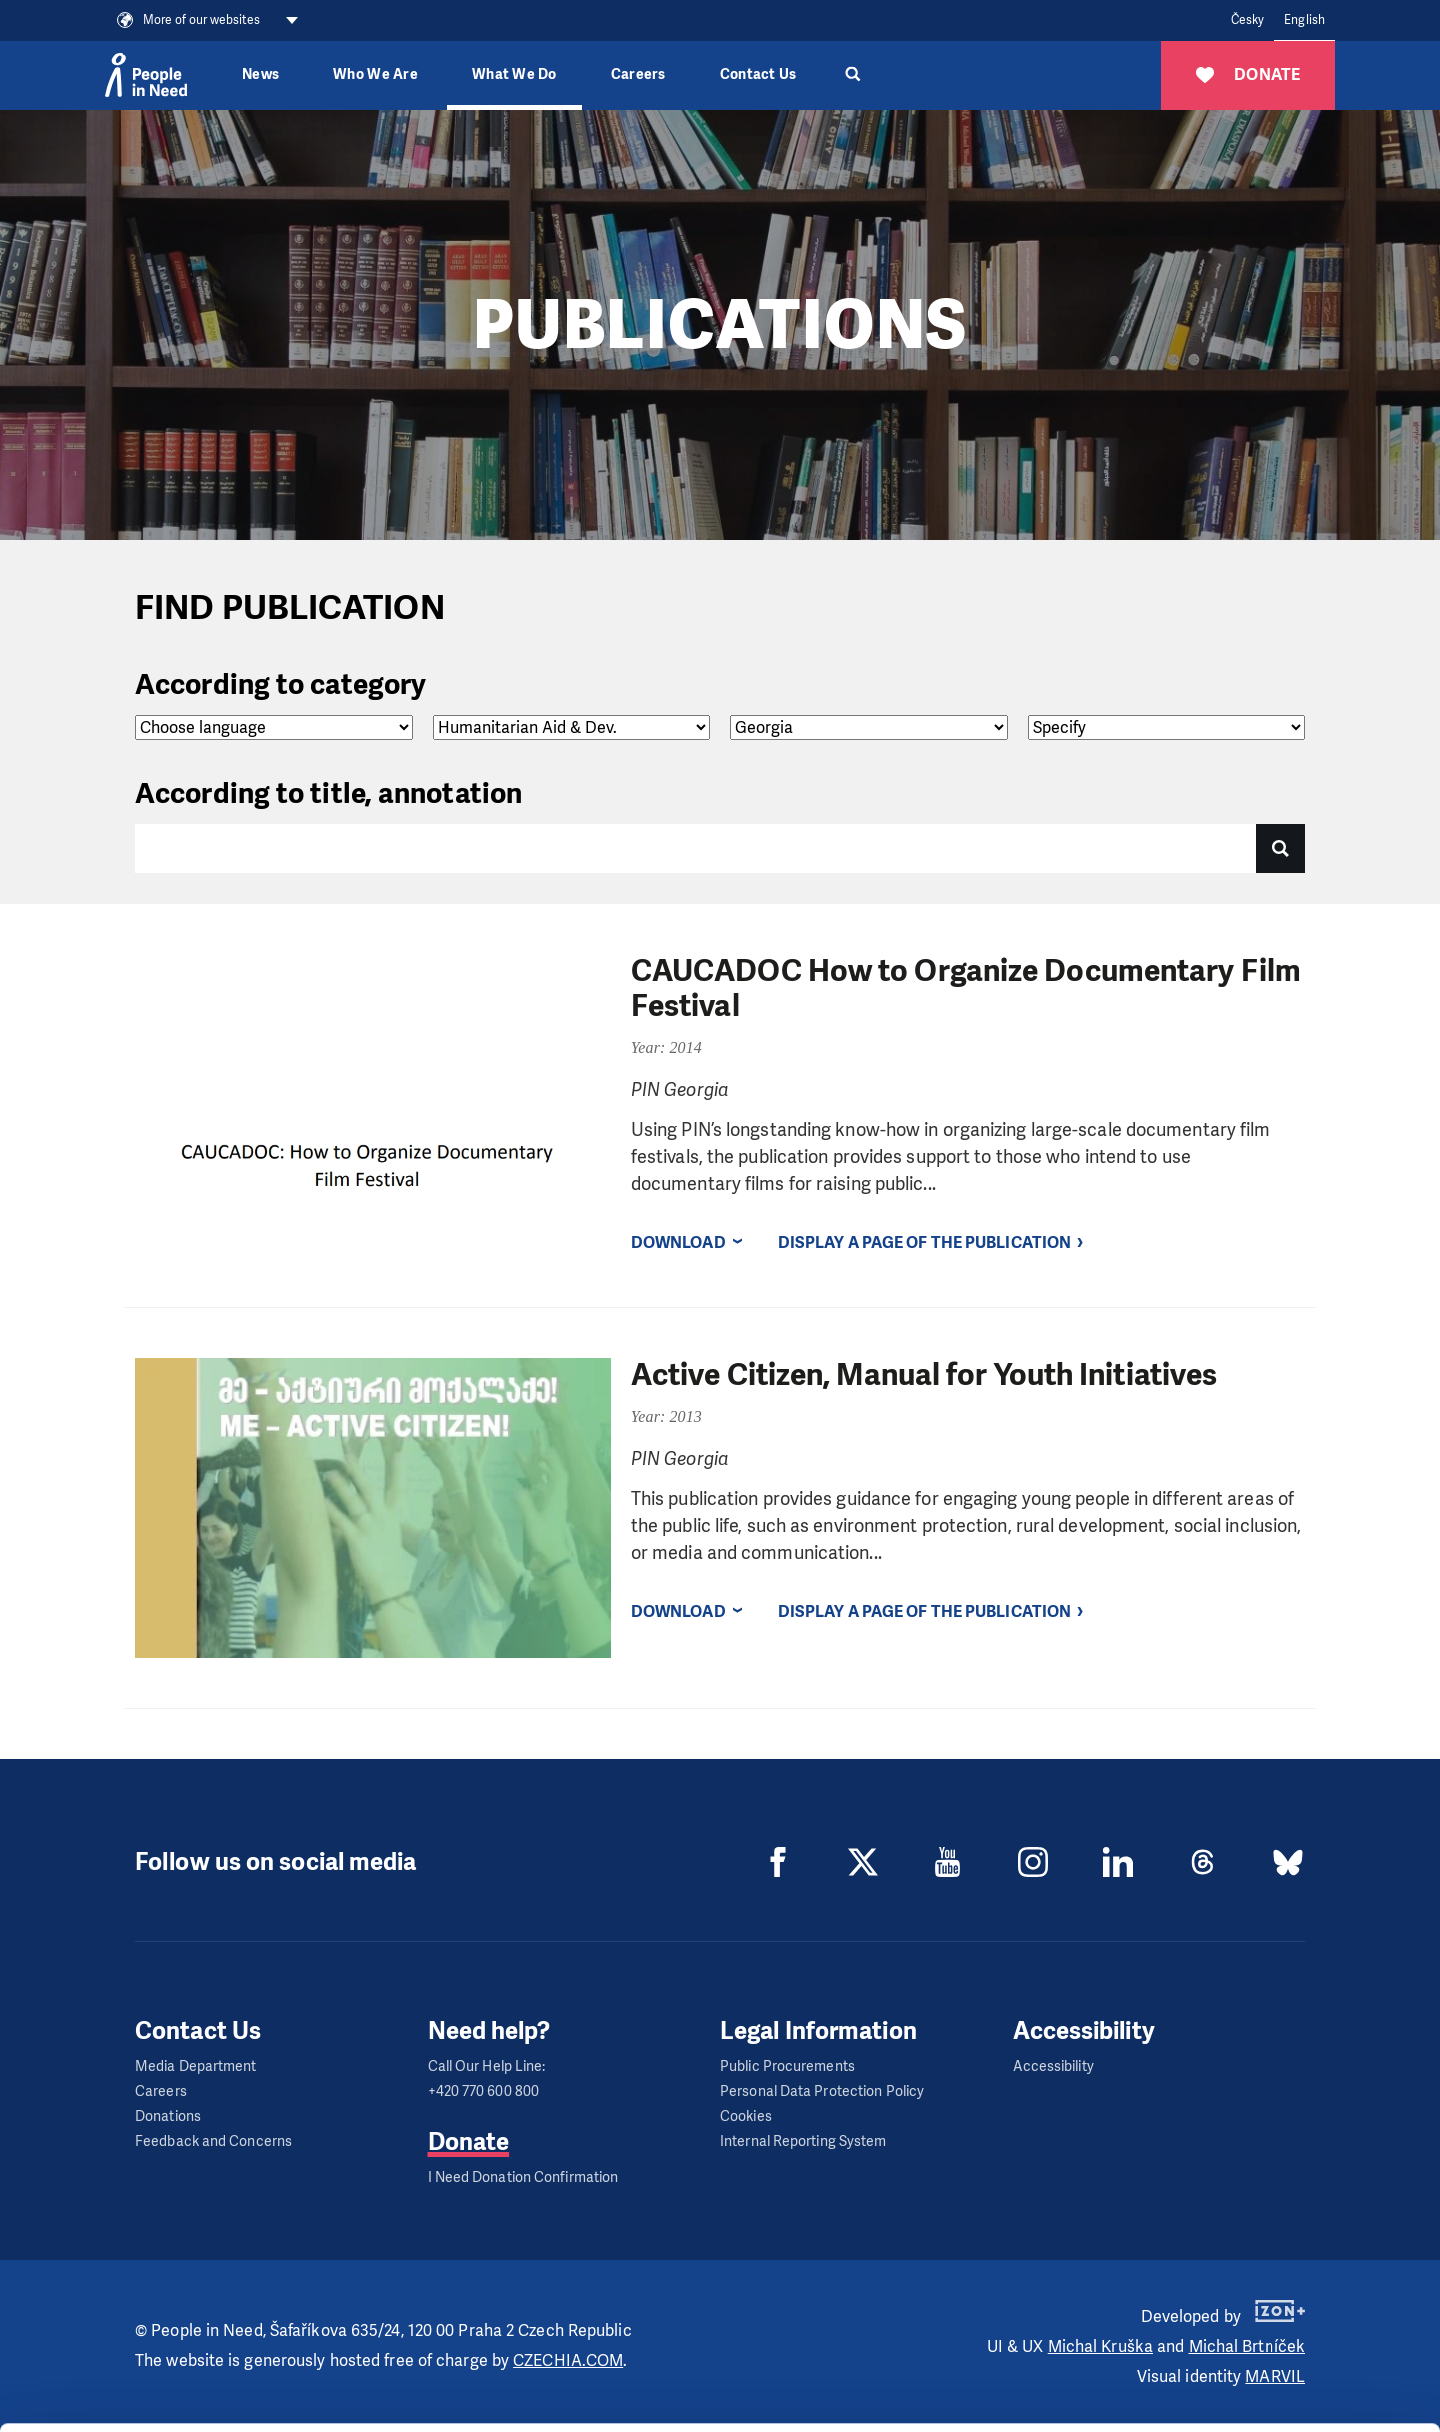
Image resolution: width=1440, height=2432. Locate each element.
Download (678, 1242)
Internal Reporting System (803, 2141)
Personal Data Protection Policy (822, 2091)
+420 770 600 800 (484, 2091)
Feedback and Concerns (213, 2141)
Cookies (746, 2116)
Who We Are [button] (375, 74)
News (260, 74)
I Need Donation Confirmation (523, 2177)
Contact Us (758, 74)
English (1304, 20)
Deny (1273, 2390)
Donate (469, 2142)
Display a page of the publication (924, 1242)
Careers (638, 74)
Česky (1248, 20)
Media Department (196, 2066)
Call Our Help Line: (487, 2066)
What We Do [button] (514, 74)
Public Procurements (787, 2066)
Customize (1274, 2339)
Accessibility (1053, 2066)
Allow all (1273, 2289)
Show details (308, 2406)
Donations (168, 2116)
